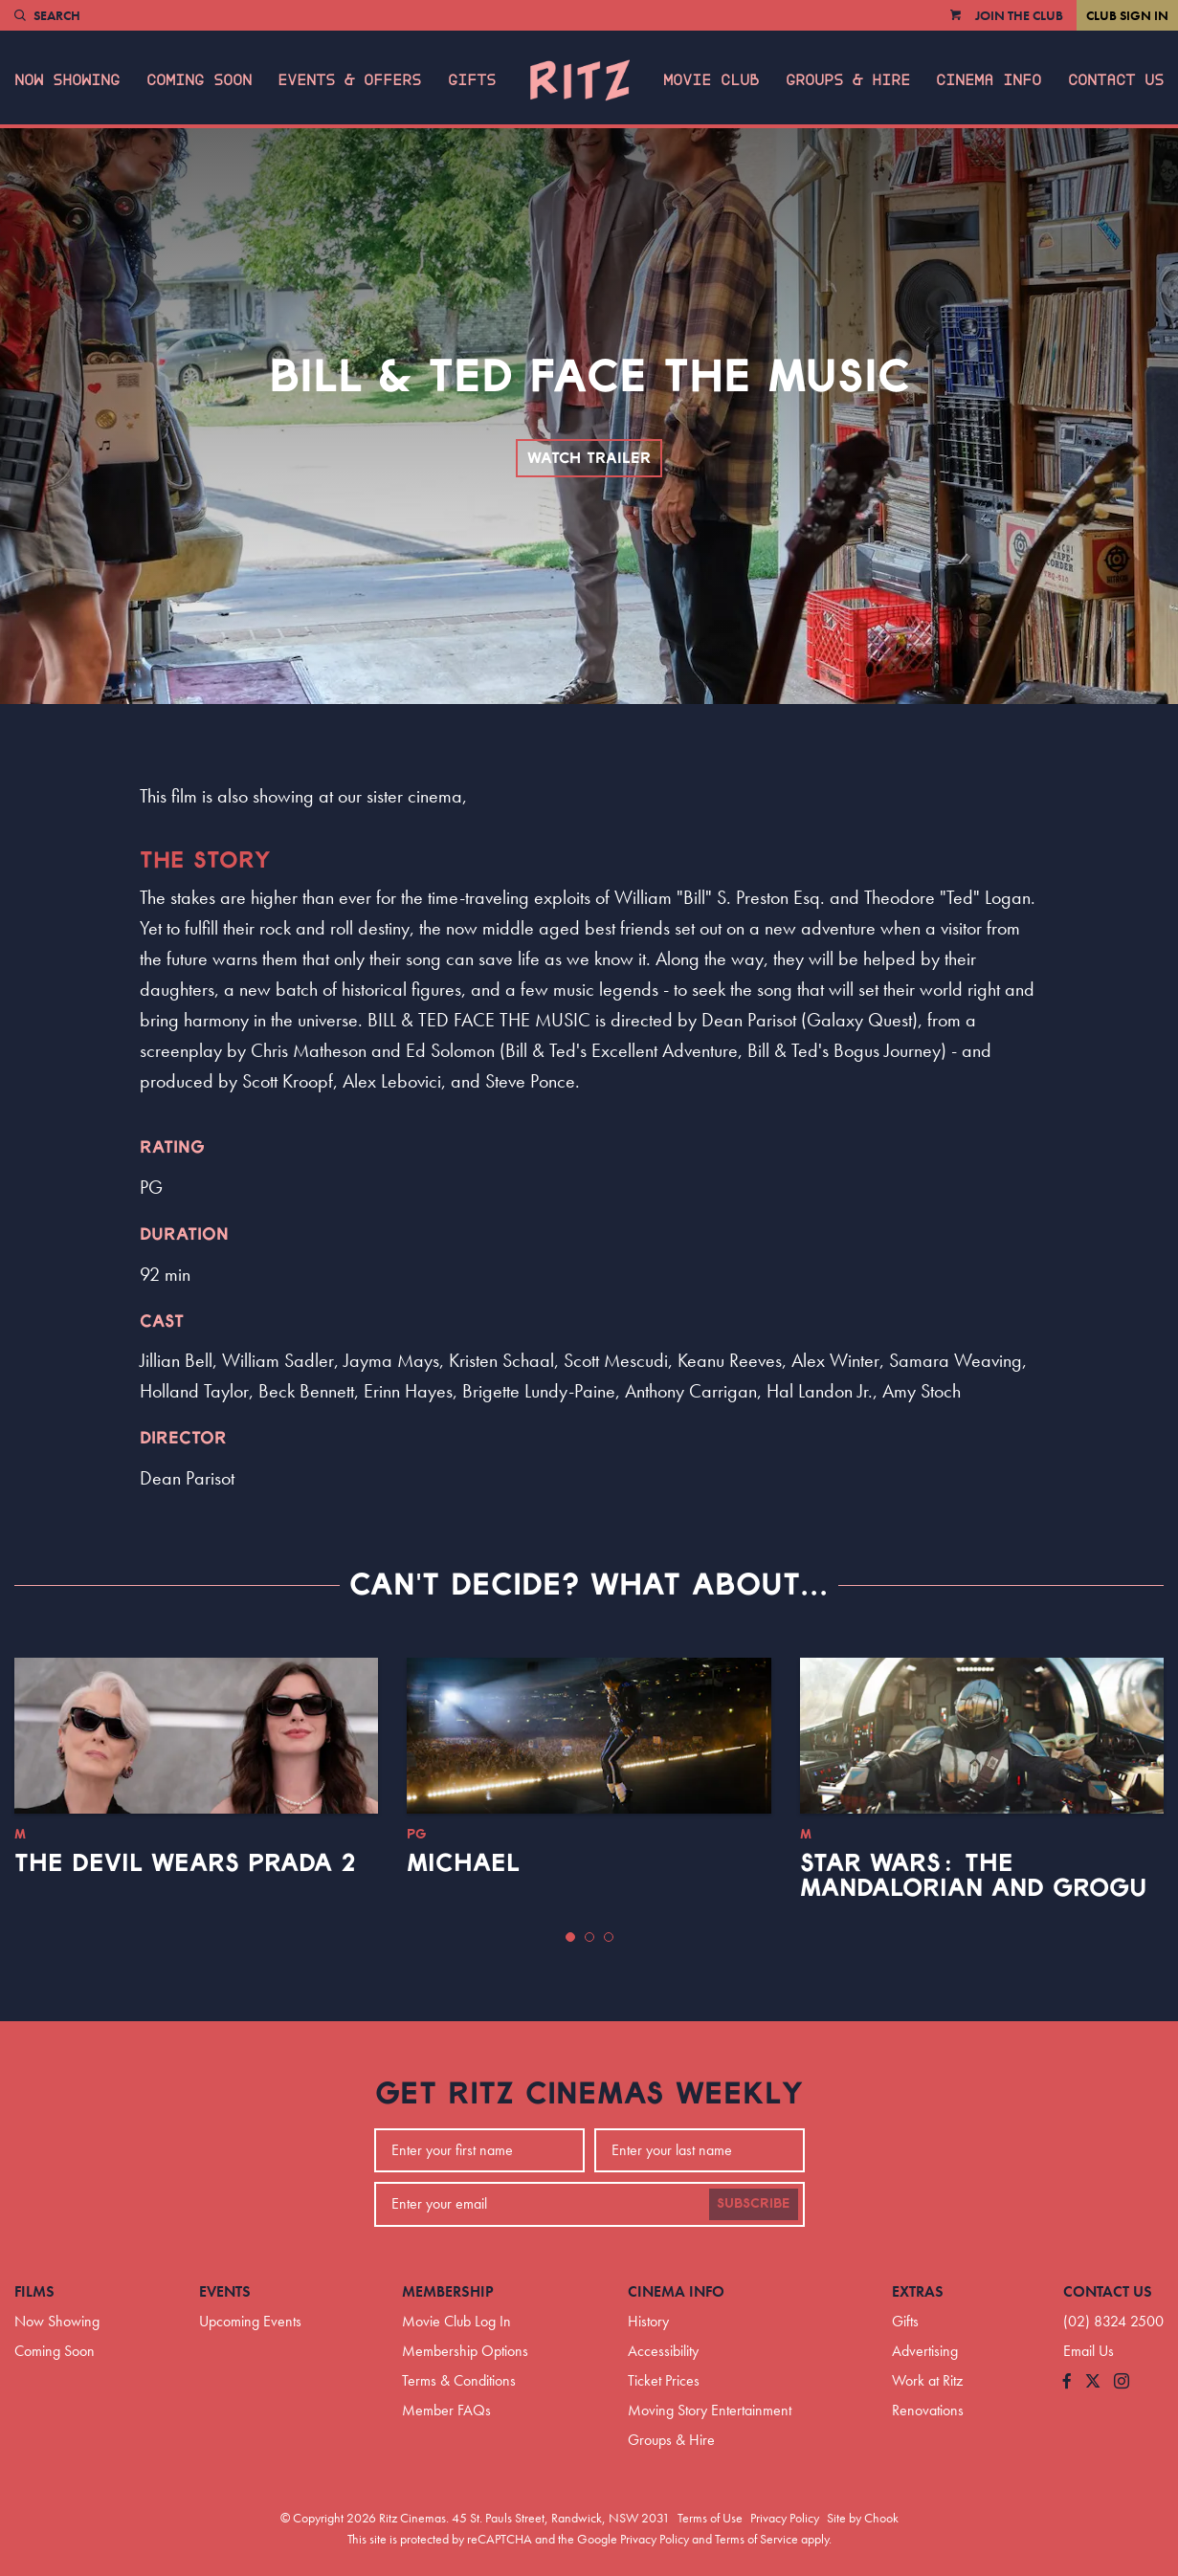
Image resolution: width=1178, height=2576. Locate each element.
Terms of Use (710, 2517)
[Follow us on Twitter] (1092, 2382)
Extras (918, 2291)
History (648, 2321)
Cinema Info (988, 80)
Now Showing (67, 80)
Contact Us (1116, 80)
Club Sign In (1127, 15)
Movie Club (711, 80)
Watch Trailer (589, 458)
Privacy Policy (784, 2517)
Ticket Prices (664, 2380)
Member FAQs (446, 2410)
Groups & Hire (848, 80)
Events (225, 2291)
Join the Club (1019, 15)
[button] (570, 1937)
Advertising (925, 2351)
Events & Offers (349, 80)
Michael (463, 1863)
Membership (448, 2291)
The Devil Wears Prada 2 (185, 1863)
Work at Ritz (927, 2380)
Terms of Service (756, 2538)
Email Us (1088, 2351)
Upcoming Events (250, 2321)
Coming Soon (199, 80)
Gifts (472, 80)
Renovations (928, 2410)
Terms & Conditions (459, 2380)
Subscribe (753, 2204)
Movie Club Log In (456, 2321)
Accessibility (663, 2351)
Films (34, 2291)
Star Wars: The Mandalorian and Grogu (973, 1876)
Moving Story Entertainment (709, 2410)
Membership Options (465, 2351)
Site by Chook (863, 2517)
